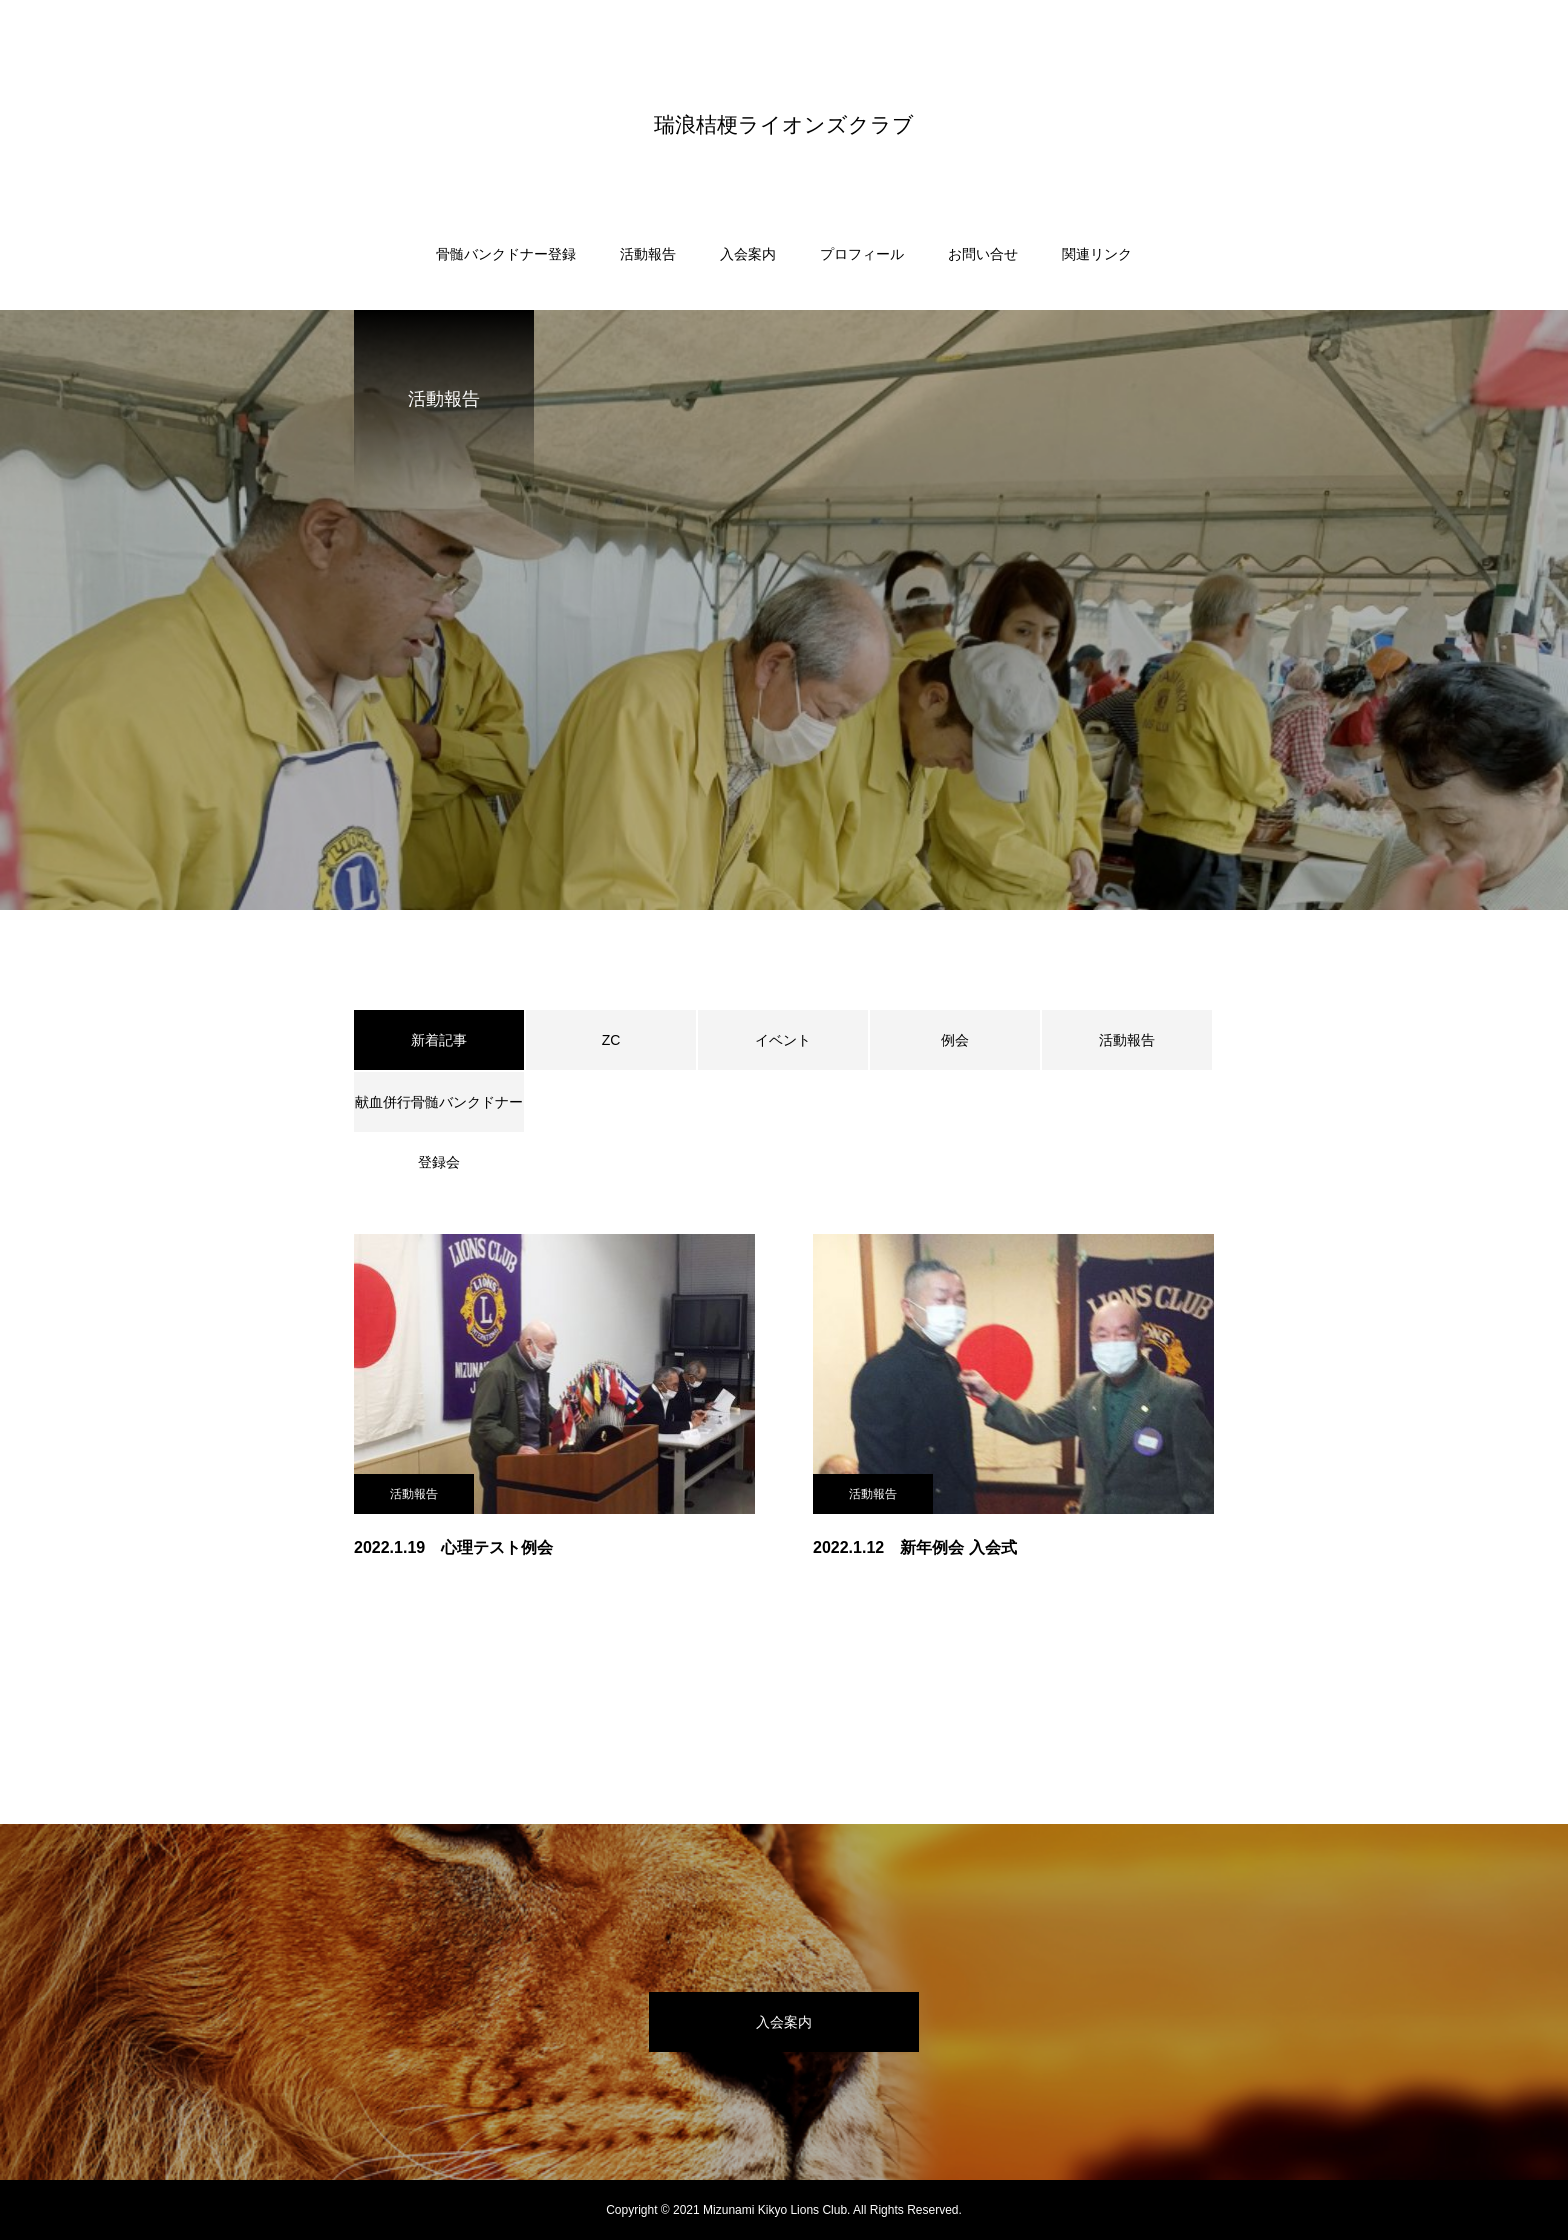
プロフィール (862, 254)
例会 (955, 1040)
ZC (611, 1040)
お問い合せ (983, 254)
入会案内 (748, 254)
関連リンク (1097, 254)
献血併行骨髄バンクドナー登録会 (439, 1113)
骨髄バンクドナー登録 (506, 254)
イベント (783, 1040)
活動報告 (648, 254)
